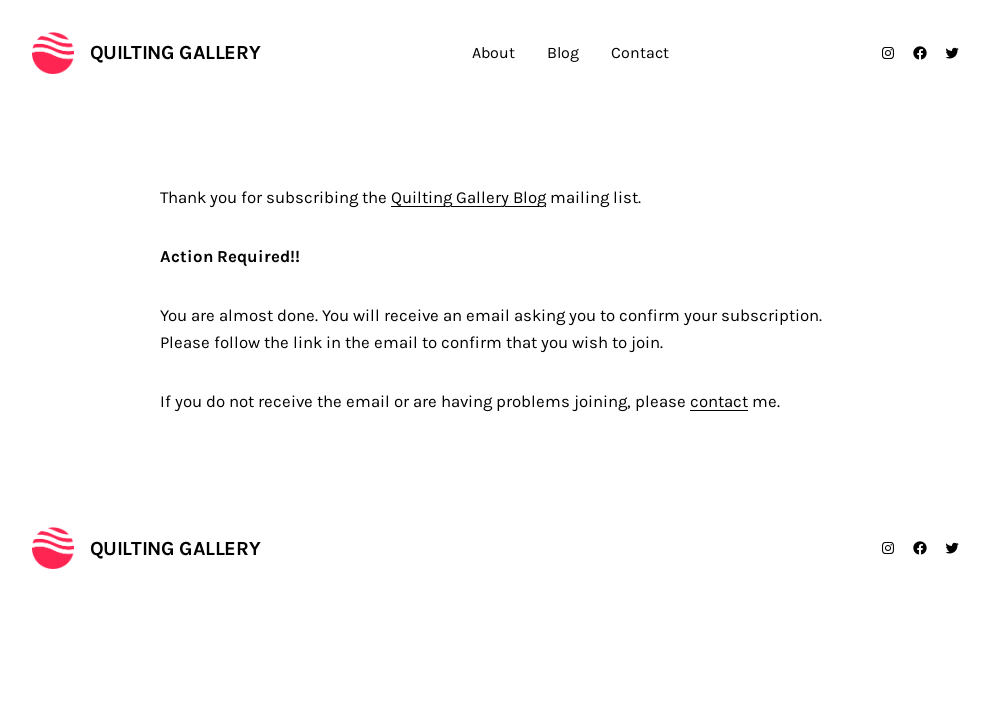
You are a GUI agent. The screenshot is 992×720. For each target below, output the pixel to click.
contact (719, 401)
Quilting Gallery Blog (468, 197)
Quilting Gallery (175, 52)
